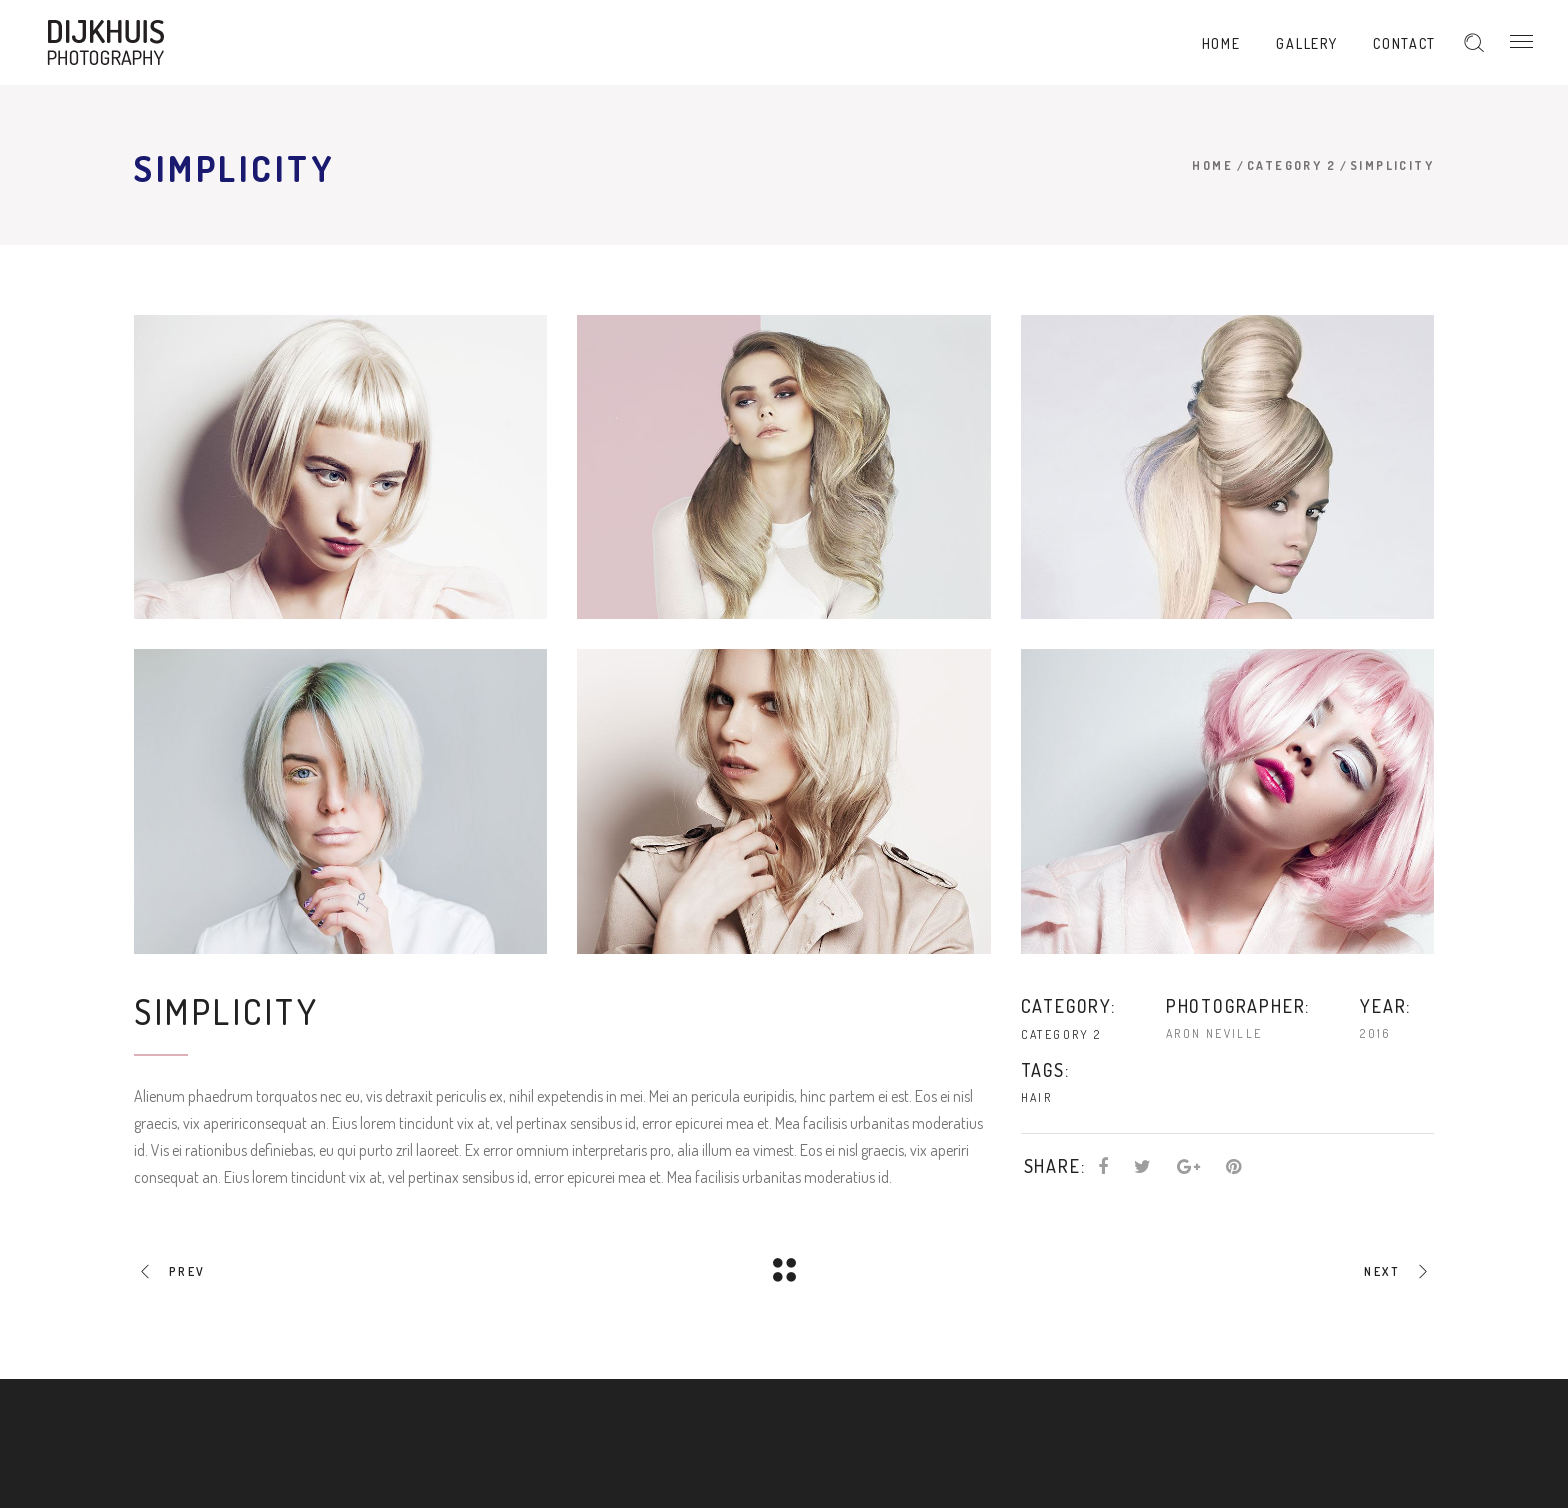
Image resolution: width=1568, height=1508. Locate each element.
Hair (1037, 1097)
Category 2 (1291, 165)
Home (1212, 165)
